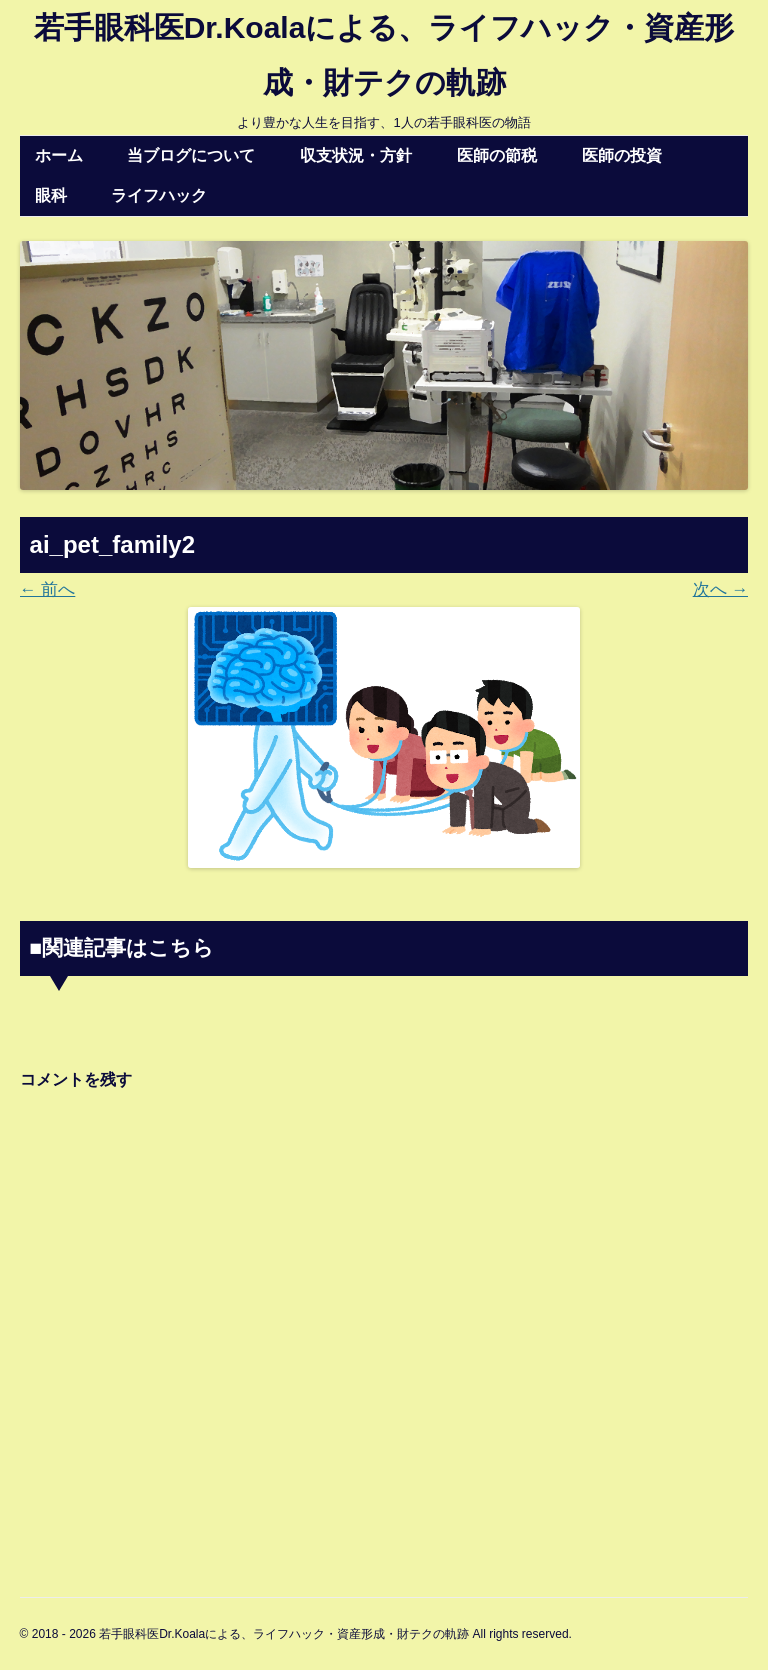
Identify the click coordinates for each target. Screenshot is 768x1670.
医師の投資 (622, 155)
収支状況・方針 (356, 155)
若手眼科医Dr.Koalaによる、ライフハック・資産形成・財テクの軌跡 (384, 55)
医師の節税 (497, 155)
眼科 (51, 195)
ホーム (59, 155)
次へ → (721, 589)
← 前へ (48, 589)
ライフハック (159, 195)
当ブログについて (191, 155)
